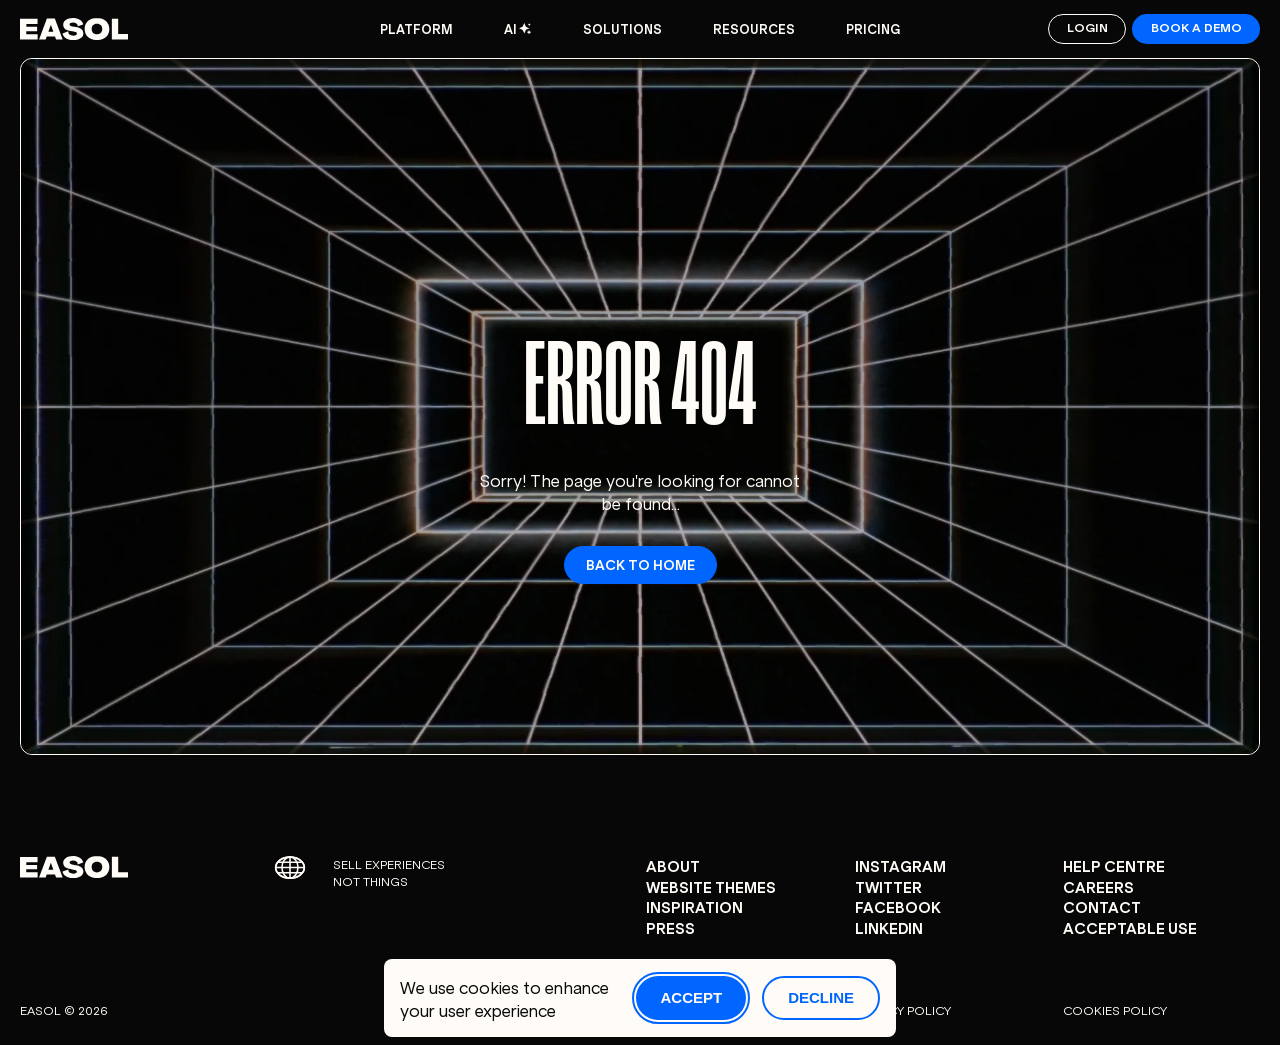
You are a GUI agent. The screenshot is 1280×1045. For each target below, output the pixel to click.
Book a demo (1196, 26)
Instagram (900, 865)
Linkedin (889, 927)
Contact (1102, 906)
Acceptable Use (1130, 927)
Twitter (888, 886)
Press (670, 927)
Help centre (1114, 865)
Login (1087, 26)
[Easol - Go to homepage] (74, 29)
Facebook (898, 906)
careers (1098, 886)
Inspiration (694, 906)
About (673, 865)
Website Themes (711, 886)
